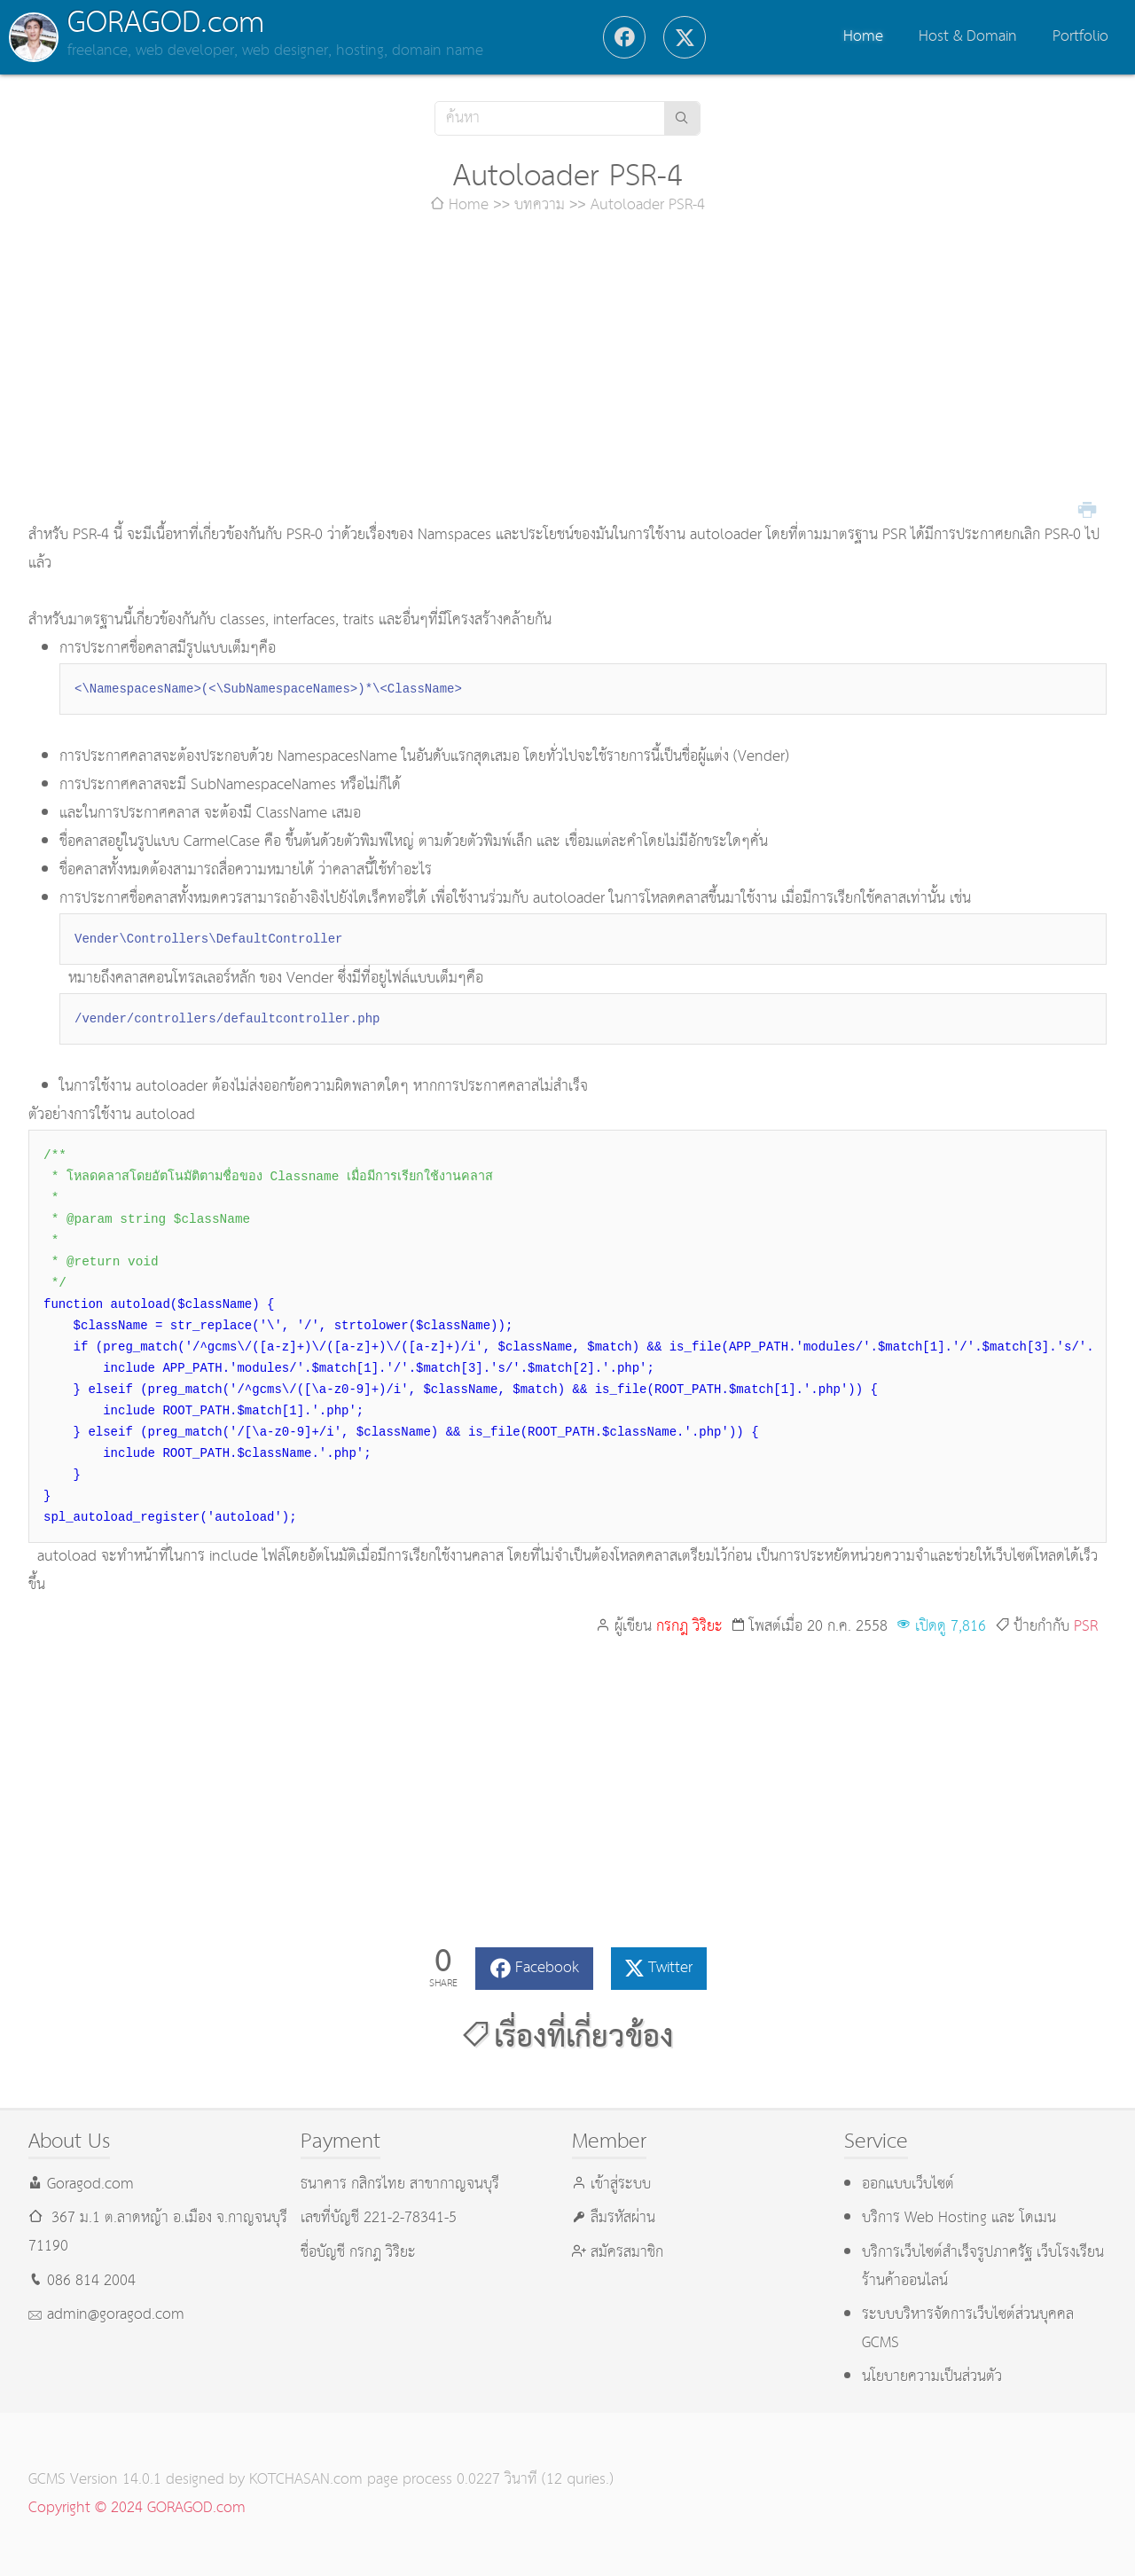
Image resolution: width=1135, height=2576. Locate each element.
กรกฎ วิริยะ (689, 1626)
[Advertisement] (567, 371)
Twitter (670, 1968)
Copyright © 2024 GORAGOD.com (137, 2508)
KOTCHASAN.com (306, 2480)
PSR (1086, 1626)
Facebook (547, 1968)
